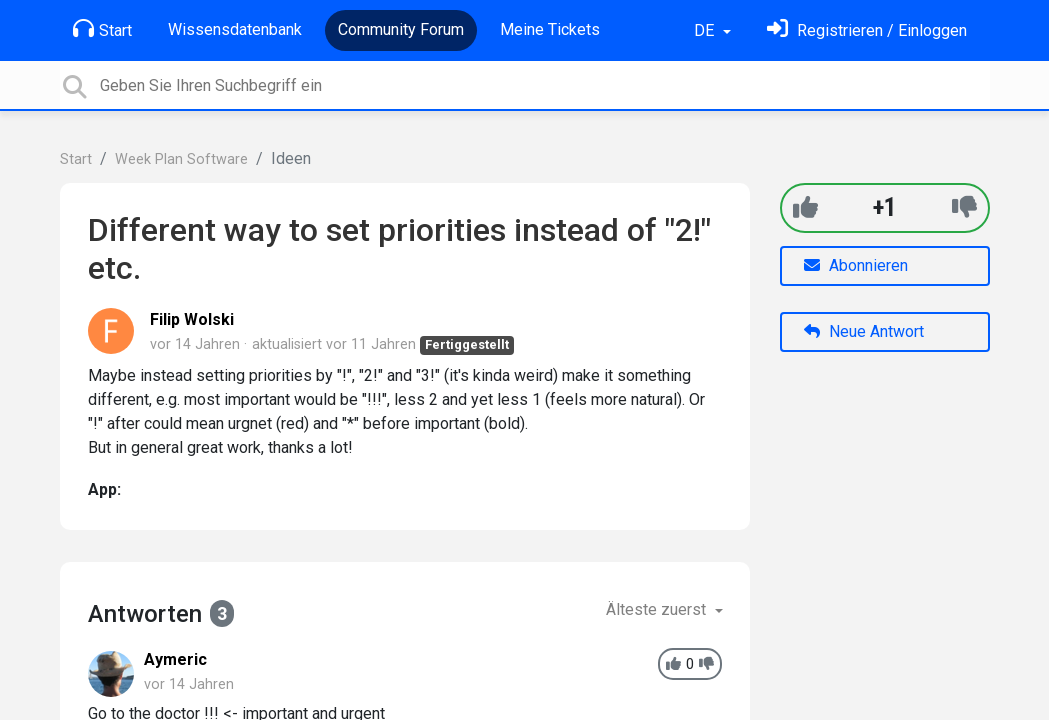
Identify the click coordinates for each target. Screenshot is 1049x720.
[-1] (964, 207)
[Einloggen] (867, 30)
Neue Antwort (864, 331)
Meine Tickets (550, 29)
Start (102, 29)
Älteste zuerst (658, 609)
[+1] (805, 207)
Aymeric (175, 659)
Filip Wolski (192, 319)
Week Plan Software (181, 159)
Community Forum (401, 29)
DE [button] (706, 30)
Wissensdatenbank (235, 29)
